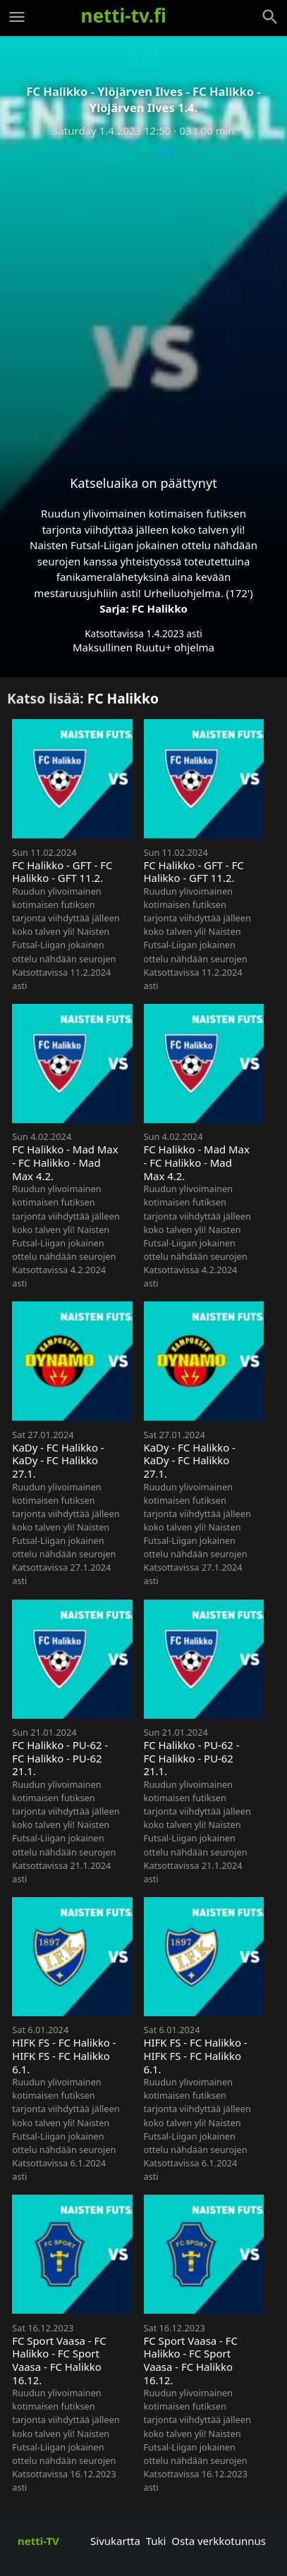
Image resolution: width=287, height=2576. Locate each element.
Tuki (156, 2541)
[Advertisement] (143, 295)
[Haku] (270, 17)
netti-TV (38, 2541)
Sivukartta (115, 2541)
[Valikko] (17, 17)
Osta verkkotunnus (218, 2541)
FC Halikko (160, 608)
